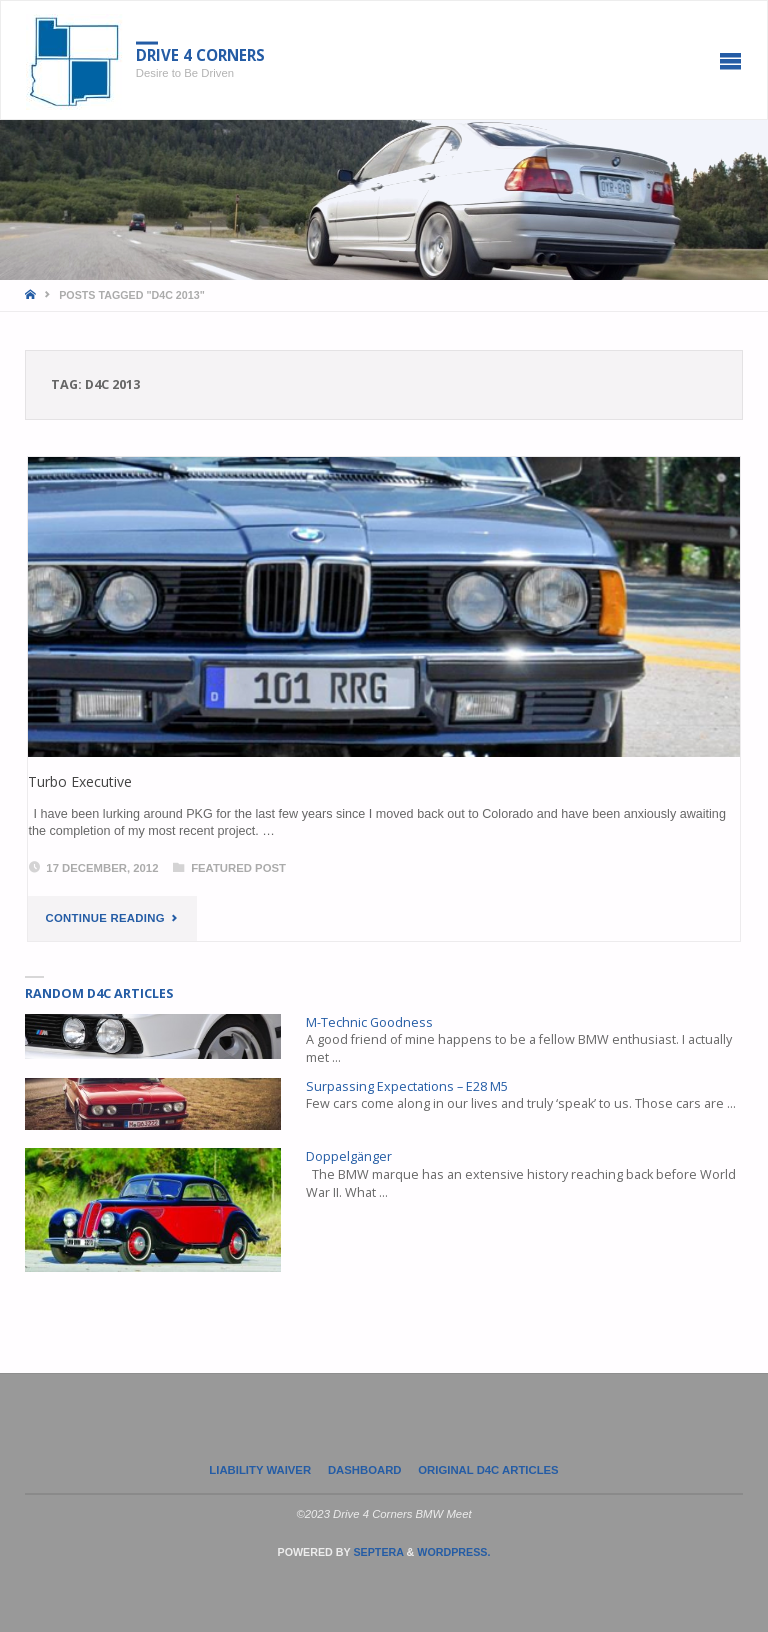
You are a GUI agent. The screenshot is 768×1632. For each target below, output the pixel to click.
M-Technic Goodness (369, 1022)
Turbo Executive (80, 781)
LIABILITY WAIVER (260, 1470)
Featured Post (238, 868)
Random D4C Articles (99, 993)
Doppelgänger (349, 1156)
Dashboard (365, 1470)
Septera (376, 1552)
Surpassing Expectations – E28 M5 (407, 1086)
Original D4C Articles (488, 1470)
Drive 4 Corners (200, 55)
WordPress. (453, 1552)
